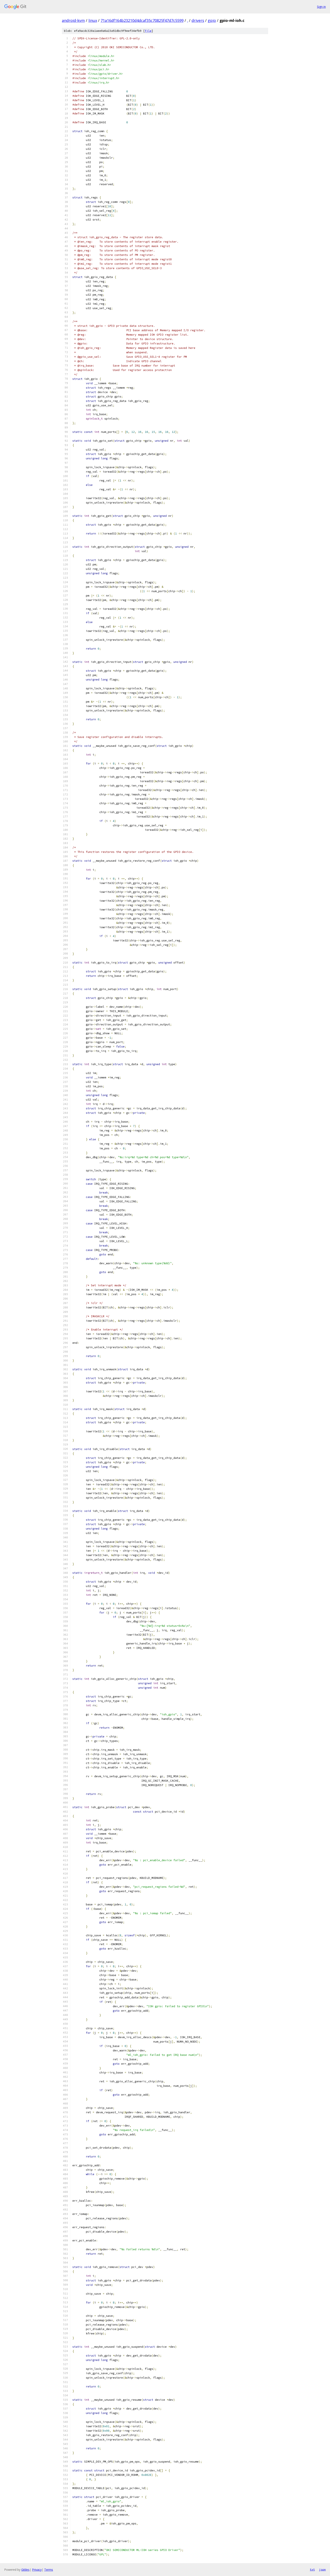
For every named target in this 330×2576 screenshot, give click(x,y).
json (322, 2569)
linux (92, 20)
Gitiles (25, 2570)
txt (312, 2569)
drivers (198, 20)
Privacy (37, 2570)
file (148, 31)
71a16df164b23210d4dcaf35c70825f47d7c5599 (142, 20)
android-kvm (73, 20)
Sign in (321, 7)
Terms (48, 2570)
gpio (212, 20)
